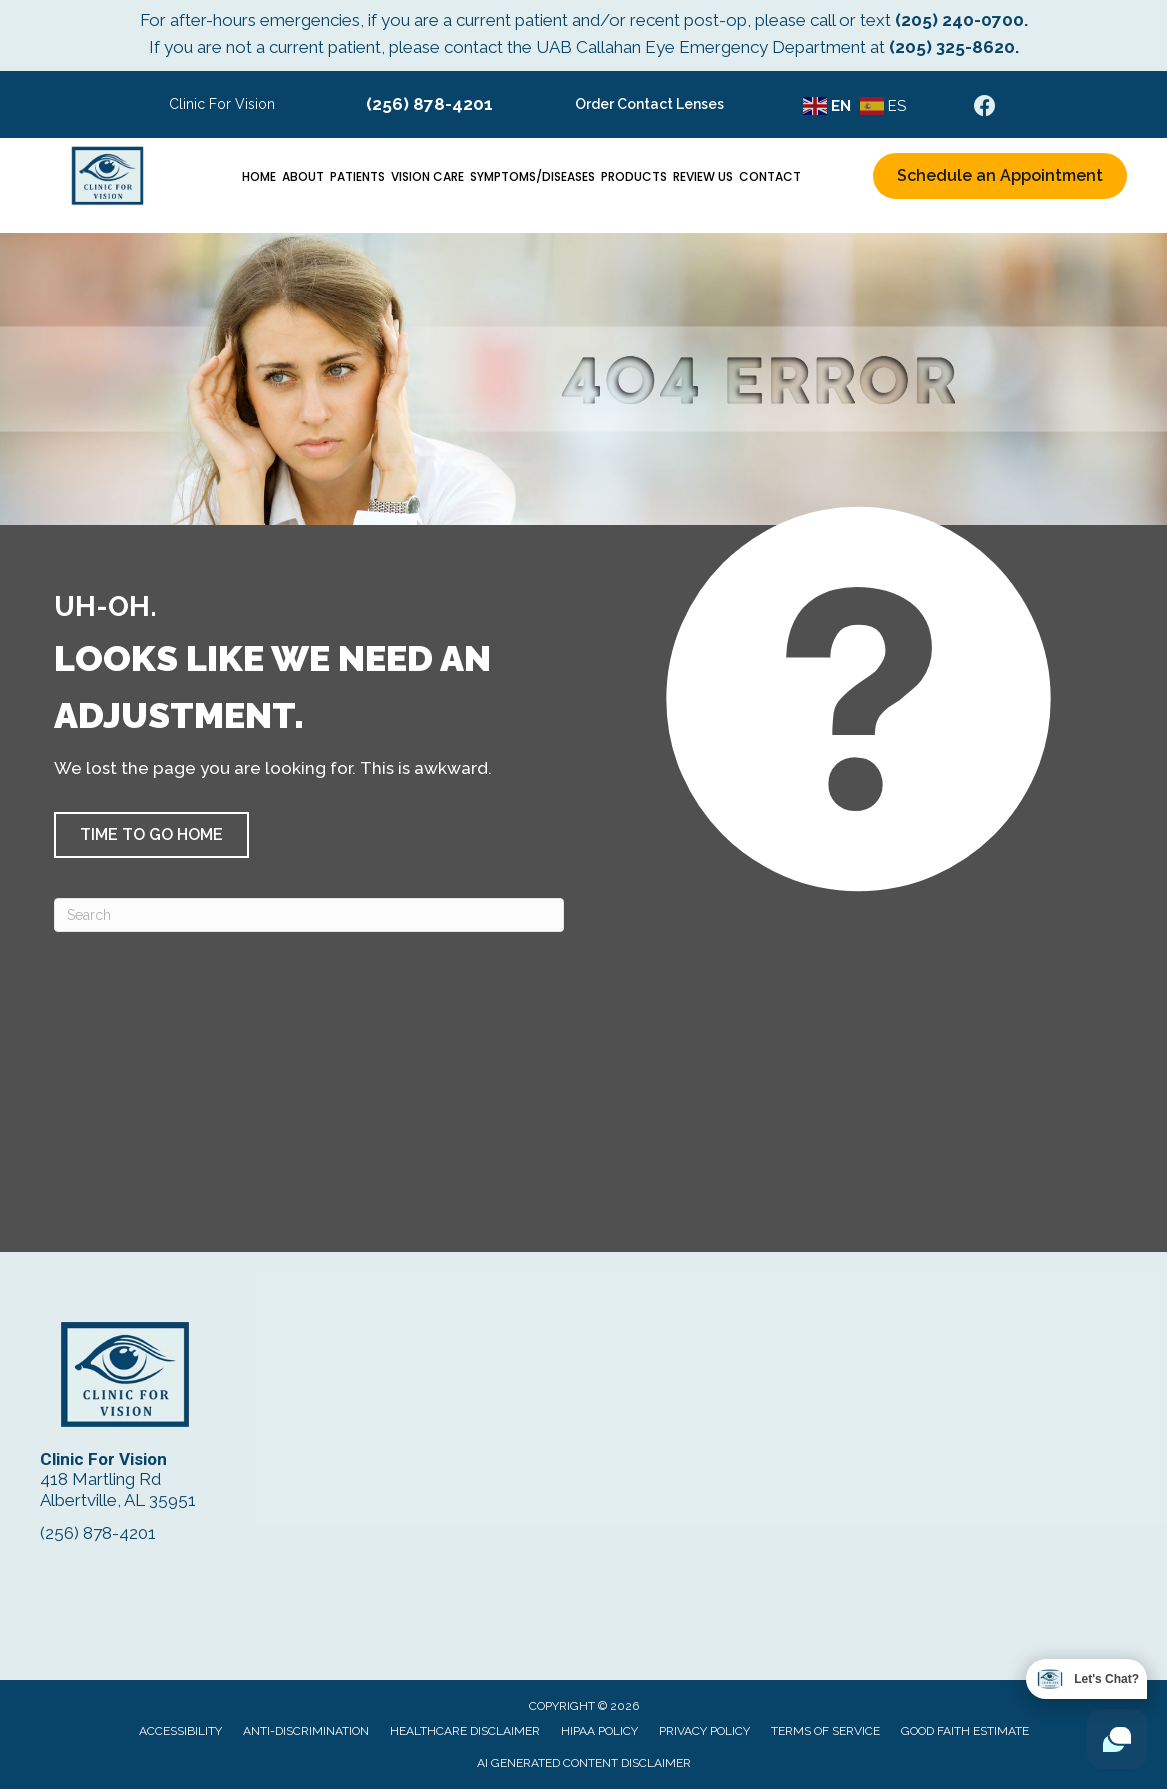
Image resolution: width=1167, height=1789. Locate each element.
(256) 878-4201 (429, 104)
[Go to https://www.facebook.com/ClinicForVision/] (985, 108)
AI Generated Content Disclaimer (584, 1763)
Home (259, 176)
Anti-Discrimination (306, 1731)
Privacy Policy (704, 1731)
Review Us (703, 176)
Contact (770, 176)
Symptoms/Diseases (532, 176)
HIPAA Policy (599, 1731)
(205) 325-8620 (952, 47)
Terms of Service (825, 1731)
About (303, 176)
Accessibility (180, 1731)
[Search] (309, 915)
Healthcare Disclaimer (465, 1731)
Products (634, 176)
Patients (357, 176)
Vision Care (427, 176)
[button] (151, 835)
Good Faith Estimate (965, 1731)
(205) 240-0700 (959, 20)
